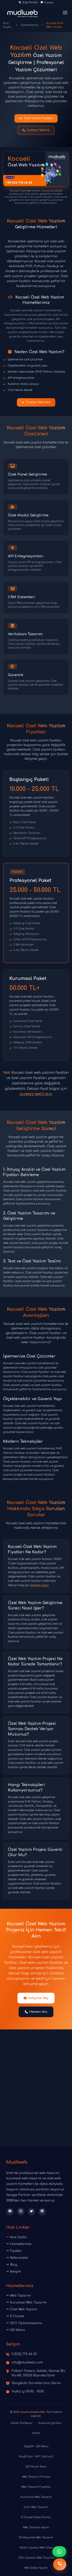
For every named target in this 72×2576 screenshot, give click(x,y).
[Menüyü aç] (65, 13)
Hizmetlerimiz (29, 25)
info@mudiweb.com (27, 2362)
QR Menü (15, 2330)
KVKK (36, 2433)
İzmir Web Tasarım (36, 2507)
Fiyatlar (14, 2251)
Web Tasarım (18, 2295)
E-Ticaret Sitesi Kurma (36, 2517)
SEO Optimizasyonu (24, 2323)
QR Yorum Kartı (36, 2466)
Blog (11, 2264)
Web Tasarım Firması (36, 2476)
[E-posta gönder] (47, 2)
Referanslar (17, 2258)
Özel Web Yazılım (21, 2309)
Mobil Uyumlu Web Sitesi (36, 2547)
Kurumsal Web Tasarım (26, 2302)
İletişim (13, 2271)
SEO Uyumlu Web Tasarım (36, 2557)
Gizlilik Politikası (21, 2423)
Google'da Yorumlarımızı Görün (36, 2383)
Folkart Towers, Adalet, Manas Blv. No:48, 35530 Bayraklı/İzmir (38, 2373)
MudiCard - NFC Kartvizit (36, 2456)
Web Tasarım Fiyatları (36, 2486)
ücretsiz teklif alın (36, 1094)
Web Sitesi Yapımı (36, 2567)
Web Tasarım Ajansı (36, 2527)
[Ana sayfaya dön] (22, 13)
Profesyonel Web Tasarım (36, 2537)
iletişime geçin (39, 1585)
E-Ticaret (15, 2316)
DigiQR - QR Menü (36, 2446)
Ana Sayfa (16, 2237)
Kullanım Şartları (50, 2423)
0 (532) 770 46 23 (24, 2354)
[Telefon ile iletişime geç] (28, 2)
